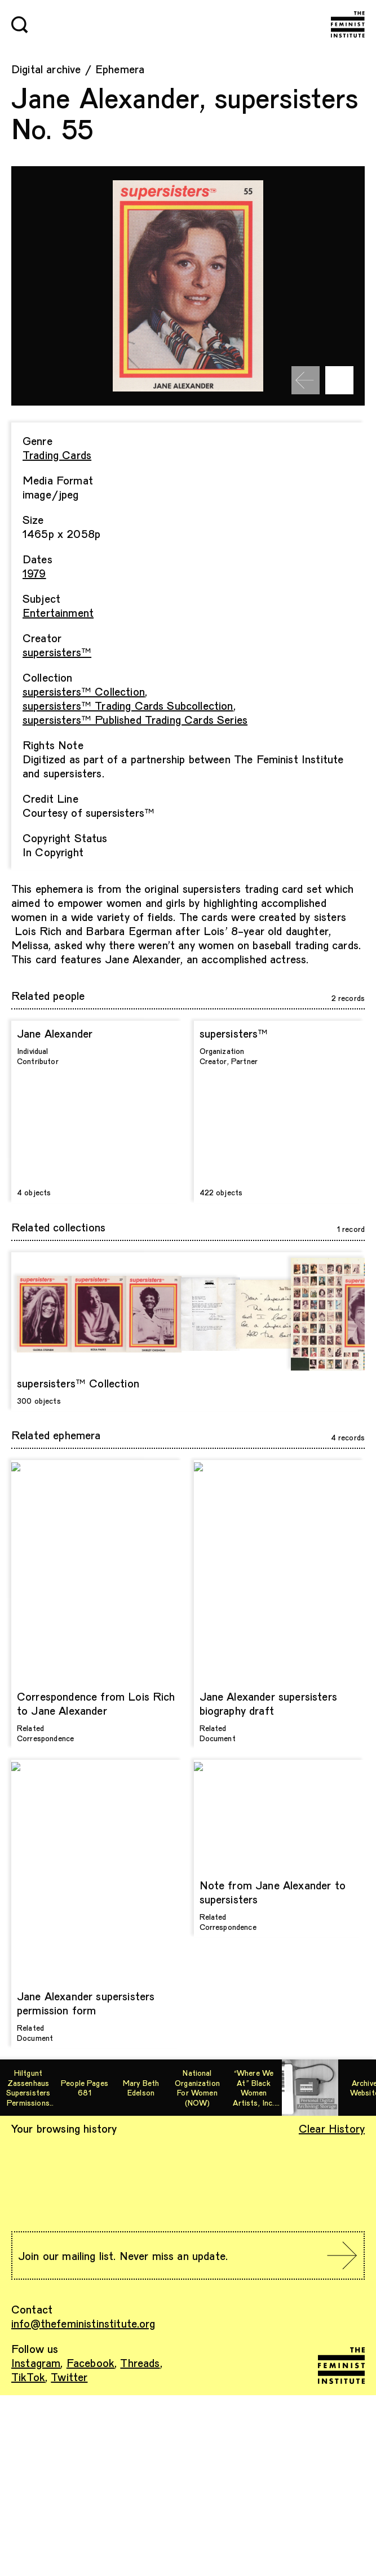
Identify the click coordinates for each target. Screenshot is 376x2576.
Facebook (90, 2362)
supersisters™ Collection (84, 691)
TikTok (28, 2376)
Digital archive (46, 68)
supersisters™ (57, 652)
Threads (140, 2362)
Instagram (35, 2362)
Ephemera (119, 68)
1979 (34, 573)
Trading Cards (57, 454)
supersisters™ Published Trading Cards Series (135, 719)
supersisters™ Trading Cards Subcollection (128, 705)
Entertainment (58, 612)
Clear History (332, 2128)
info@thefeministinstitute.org (83, 2323)
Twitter (69, 2376)
